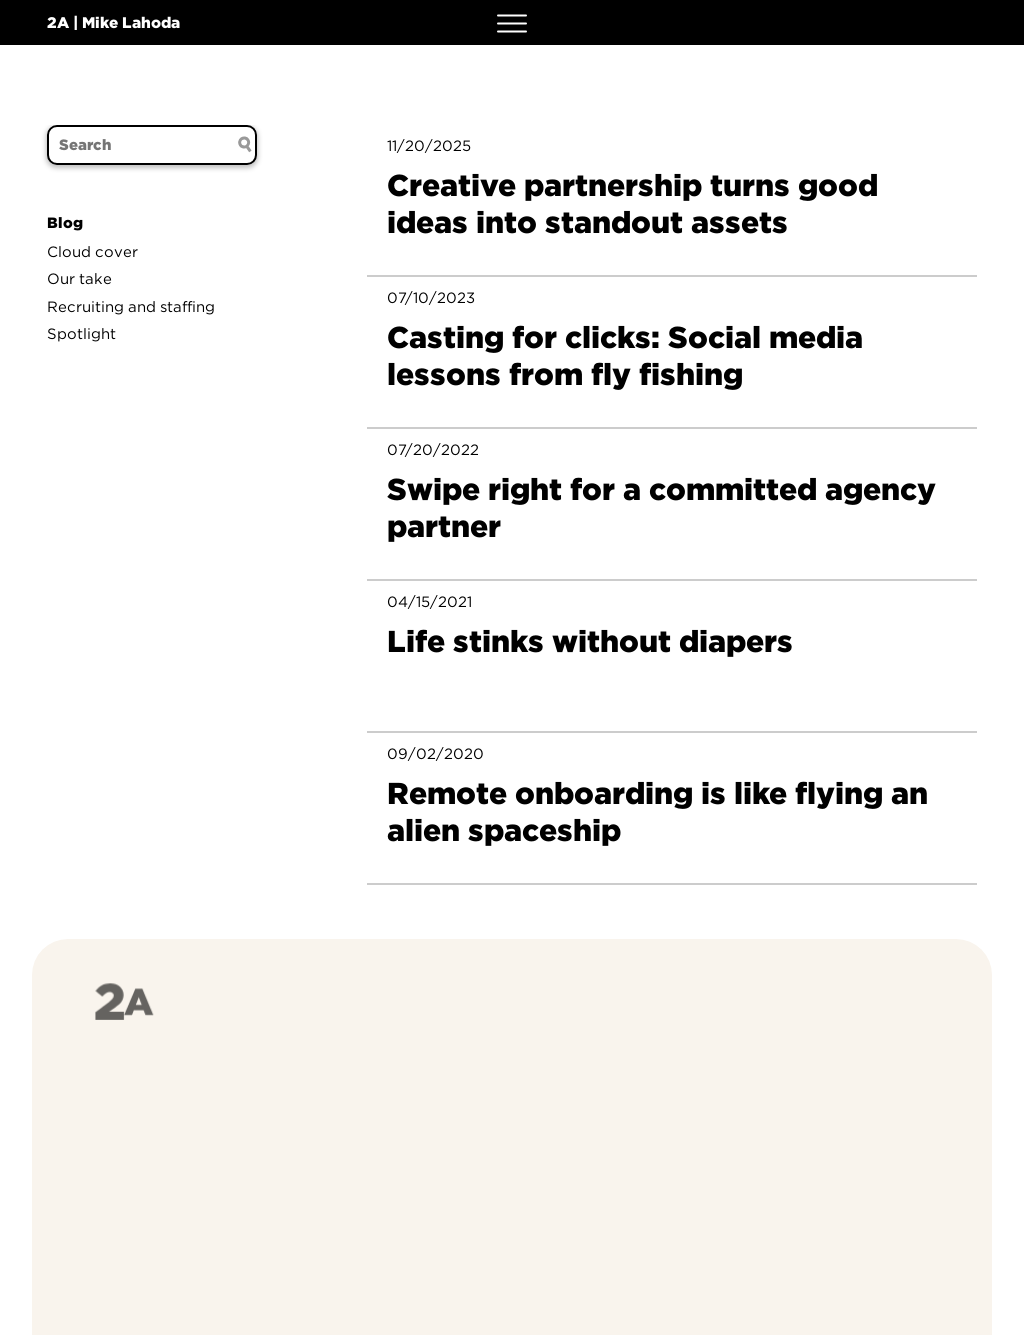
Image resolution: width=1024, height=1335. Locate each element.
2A (58, 22)
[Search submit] (245, 145)
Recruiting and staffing (131, 307)
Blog (65, 223)
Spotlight (81, 334)
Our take (79, 279)
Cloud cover (92, 252)
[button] (512, 22)
